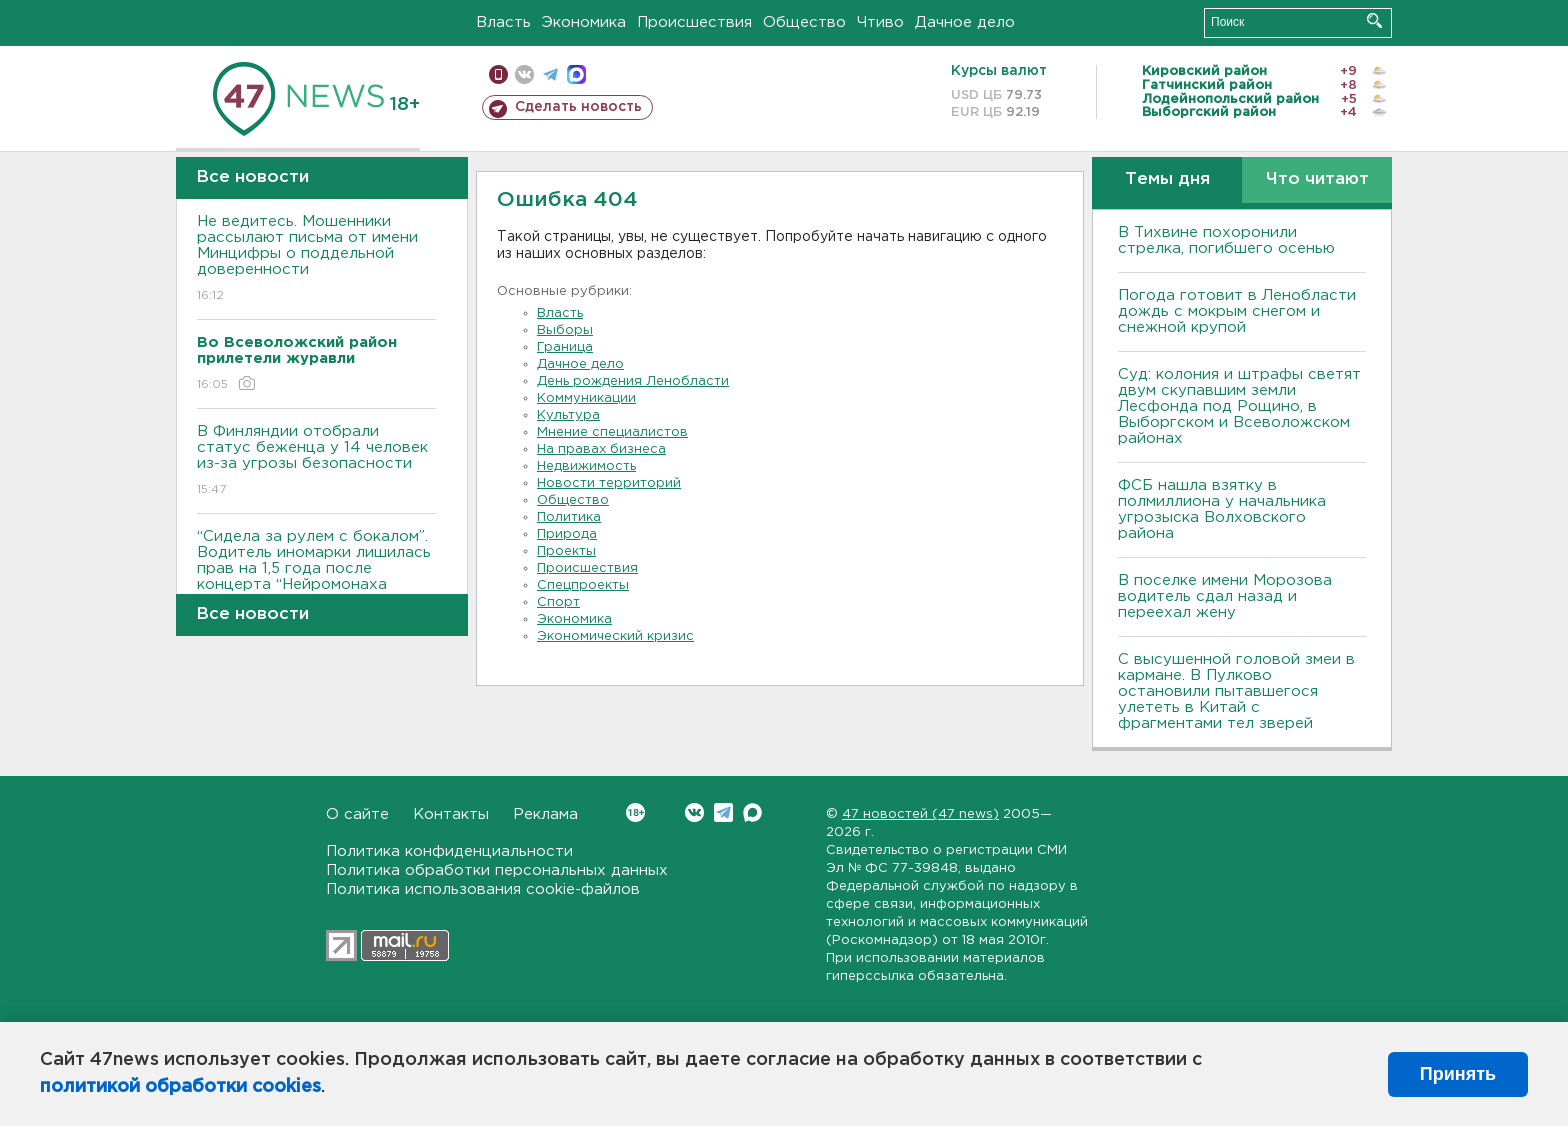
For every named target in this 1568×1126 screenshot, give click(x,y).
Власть (503, 22)
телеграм (550, 74)
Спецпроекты (583, 585)
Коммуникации (586, 398)
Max (752, 812)
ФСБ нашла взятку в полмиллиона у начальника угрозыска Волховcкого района (1222, 509)
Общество (804, 22)
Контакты (451, 814)
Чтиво (880, 22)
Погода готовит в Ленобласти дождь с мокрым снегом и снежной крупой (1237, 311)
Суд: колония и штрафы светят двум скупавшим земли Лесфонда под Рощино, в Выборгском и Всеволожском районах (1239, 406)
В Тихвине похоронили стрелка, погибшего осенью (1226, 240)
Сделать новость (578, 107)
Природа (567, 534)
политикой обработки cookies (180, 1087)
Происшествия (694, 22)
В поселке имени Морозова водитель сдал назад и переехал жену (1225, 596)
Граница (565, 347)
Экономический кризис (615, 636)
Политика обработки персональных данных (497, 870)
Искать (1374, 20)
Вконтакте (635, 812)
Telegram (723, 812)
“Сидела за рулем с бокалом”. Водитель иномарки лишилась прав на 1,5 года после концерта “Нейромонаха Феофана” (316, 582)
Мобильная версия (498, 74)
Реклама (545, 814)
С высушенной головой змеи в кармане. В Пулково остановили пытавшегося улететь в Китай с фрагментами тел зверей (1236, 691)
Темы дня (1167, 179)
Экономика (584, 22)
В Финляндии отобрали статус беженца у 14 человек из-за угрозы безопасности (316, 461)
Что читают (1317, 179)
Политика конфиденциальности (449, 851)
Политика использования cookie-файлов (483, 889)
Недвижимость (586, 466)
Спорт (558, 602)
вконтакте (524, 74)
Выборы (565, 330)
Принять (1458, 1074)
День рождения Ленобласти (633, 381)
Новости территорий (609, 483)
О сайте (357, 814)
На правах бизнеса (601, 449)
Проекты (566, 551)
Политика (569, 517)
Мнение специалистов (612, 432)
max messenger (576, 74)
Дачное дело (965, 22)
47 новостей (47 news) (920, 814)
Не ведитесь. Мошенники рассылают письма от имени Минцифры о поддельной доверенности (316, 259)
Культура (568, 415)
